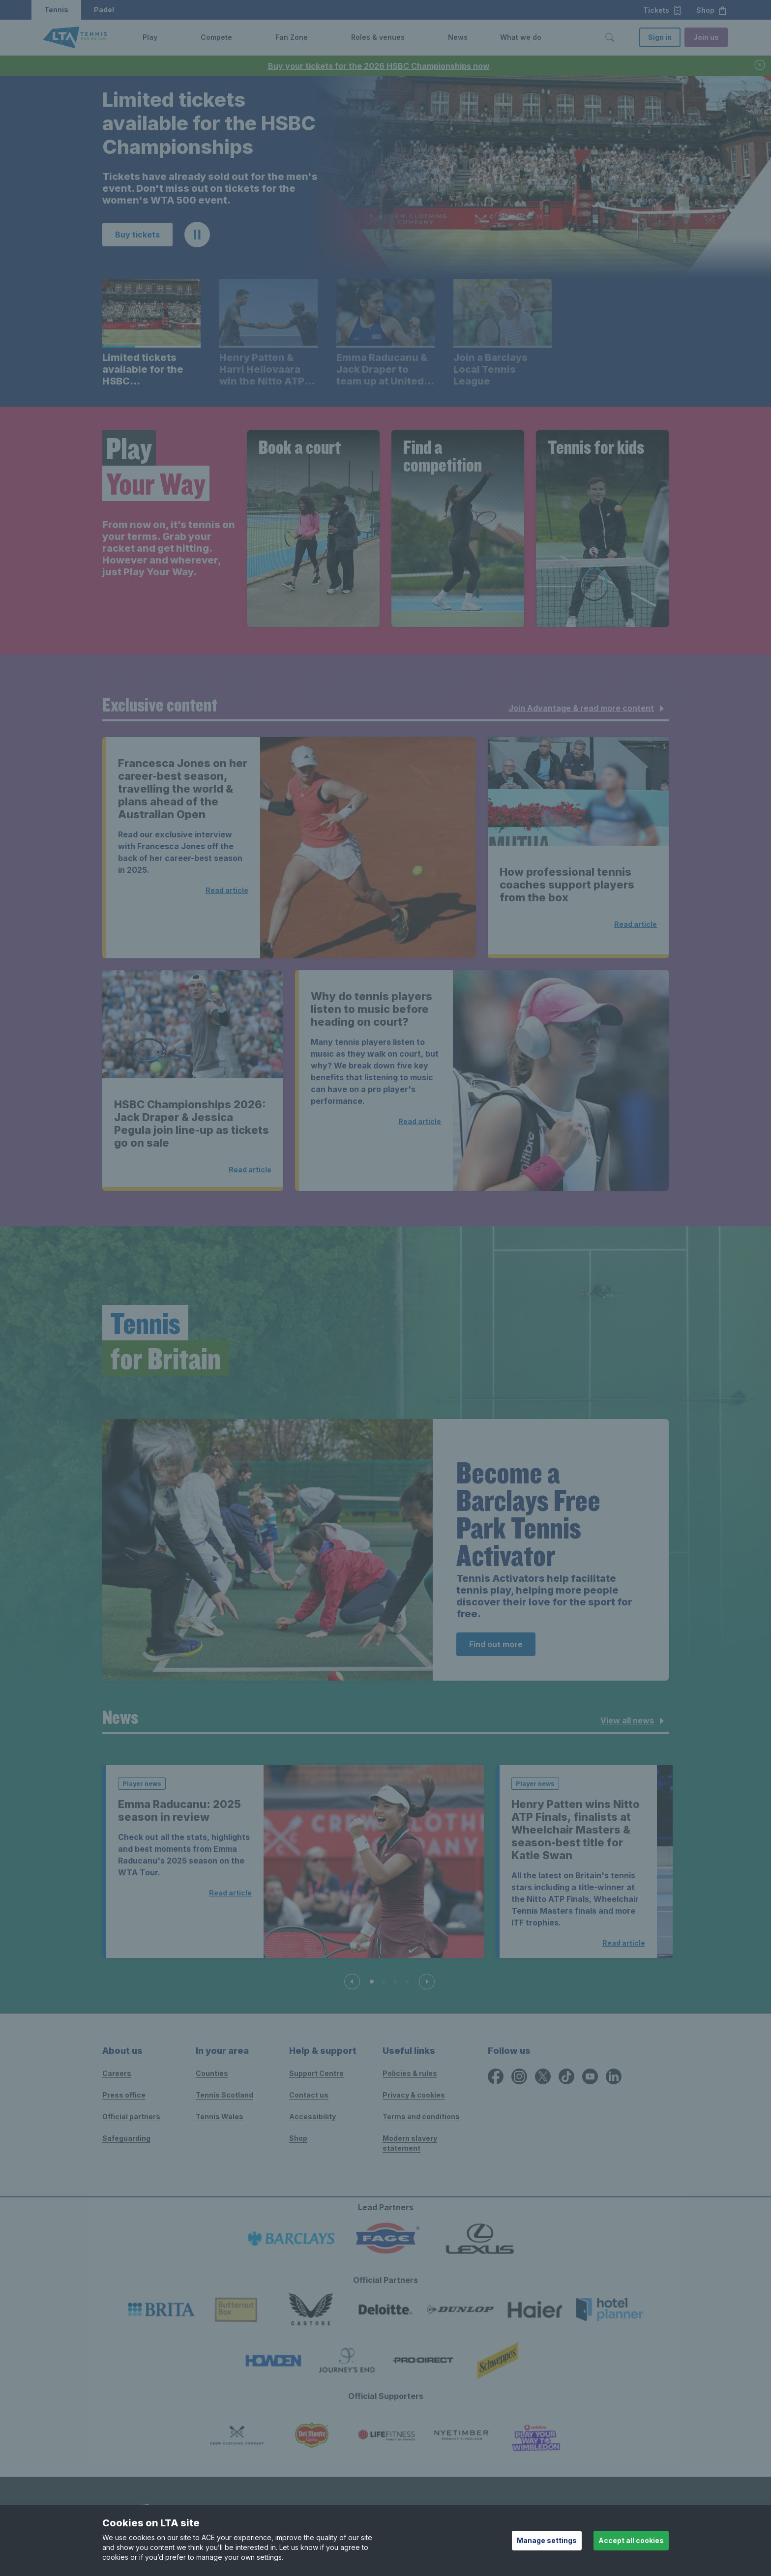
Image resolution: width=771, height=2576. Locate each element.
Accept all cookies (631, 2540)
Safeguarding (126, 2138)
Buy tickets (137, 234)
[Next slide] (427, 1981)
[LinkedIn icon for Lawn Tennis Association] (614, 2076)
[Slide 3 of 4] (395, 1982)
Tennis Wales (219, 2116)
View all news (634, 1721)
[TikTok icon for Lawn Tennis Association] (566, 2076)
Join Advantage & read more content (588, 708)
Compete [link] (216, 37)
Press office (124, 2095)
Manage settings (547, 2540)
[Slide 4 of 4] (407, 1982)
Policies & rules (410, 2073)
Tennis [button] (56, 9)
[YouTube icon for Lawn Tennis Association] (590, 2076)
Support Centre (316, 2073)
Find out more (496, 1644)
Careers (116, 2073)
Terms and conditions (421, 2116)
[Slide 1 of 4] (372, 1982)
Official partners (131, 2116)
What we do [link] (520, 37)
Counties (212, 2073)
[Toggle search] (609, 37)
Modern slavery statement (410, 2143)
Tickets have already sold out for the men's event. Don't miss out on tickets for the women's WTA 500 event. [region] (210, 188)
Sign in (660, 37)
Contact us (308, 2095)
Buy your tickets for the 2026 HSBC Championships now (379, 66)
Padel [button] (104, 9)
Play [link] (150, 37)
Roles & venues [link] (378, 37)
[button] (164, 37)
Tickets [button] (662, 10)
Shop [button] (711, 10)
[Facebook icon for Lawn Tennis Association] (496, 2076)
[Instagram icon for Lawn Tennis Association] (519, 2076)
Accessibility (312, 2116)
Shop (298, 2138)
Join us (706, 37)
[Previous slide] (352, 1981)
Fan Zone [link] (291, 37)
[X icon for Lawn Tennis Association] (543, 2076)
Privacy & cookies (414, 2095)
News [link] (458, 37)
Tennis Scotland (224, 2095)
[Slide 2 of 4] (384, 1982)
